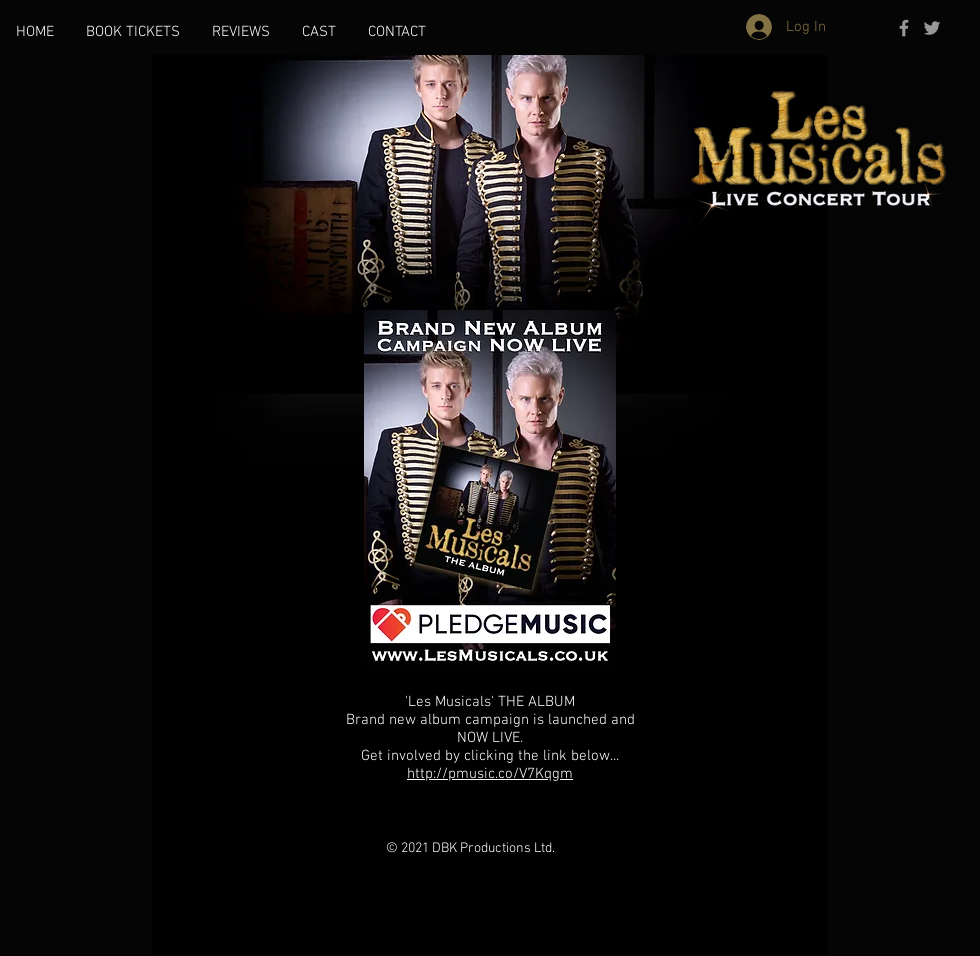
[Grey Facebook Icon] (904, 28)
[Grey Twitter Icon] (932, 28)
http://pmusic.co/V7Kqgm (490, 774)
